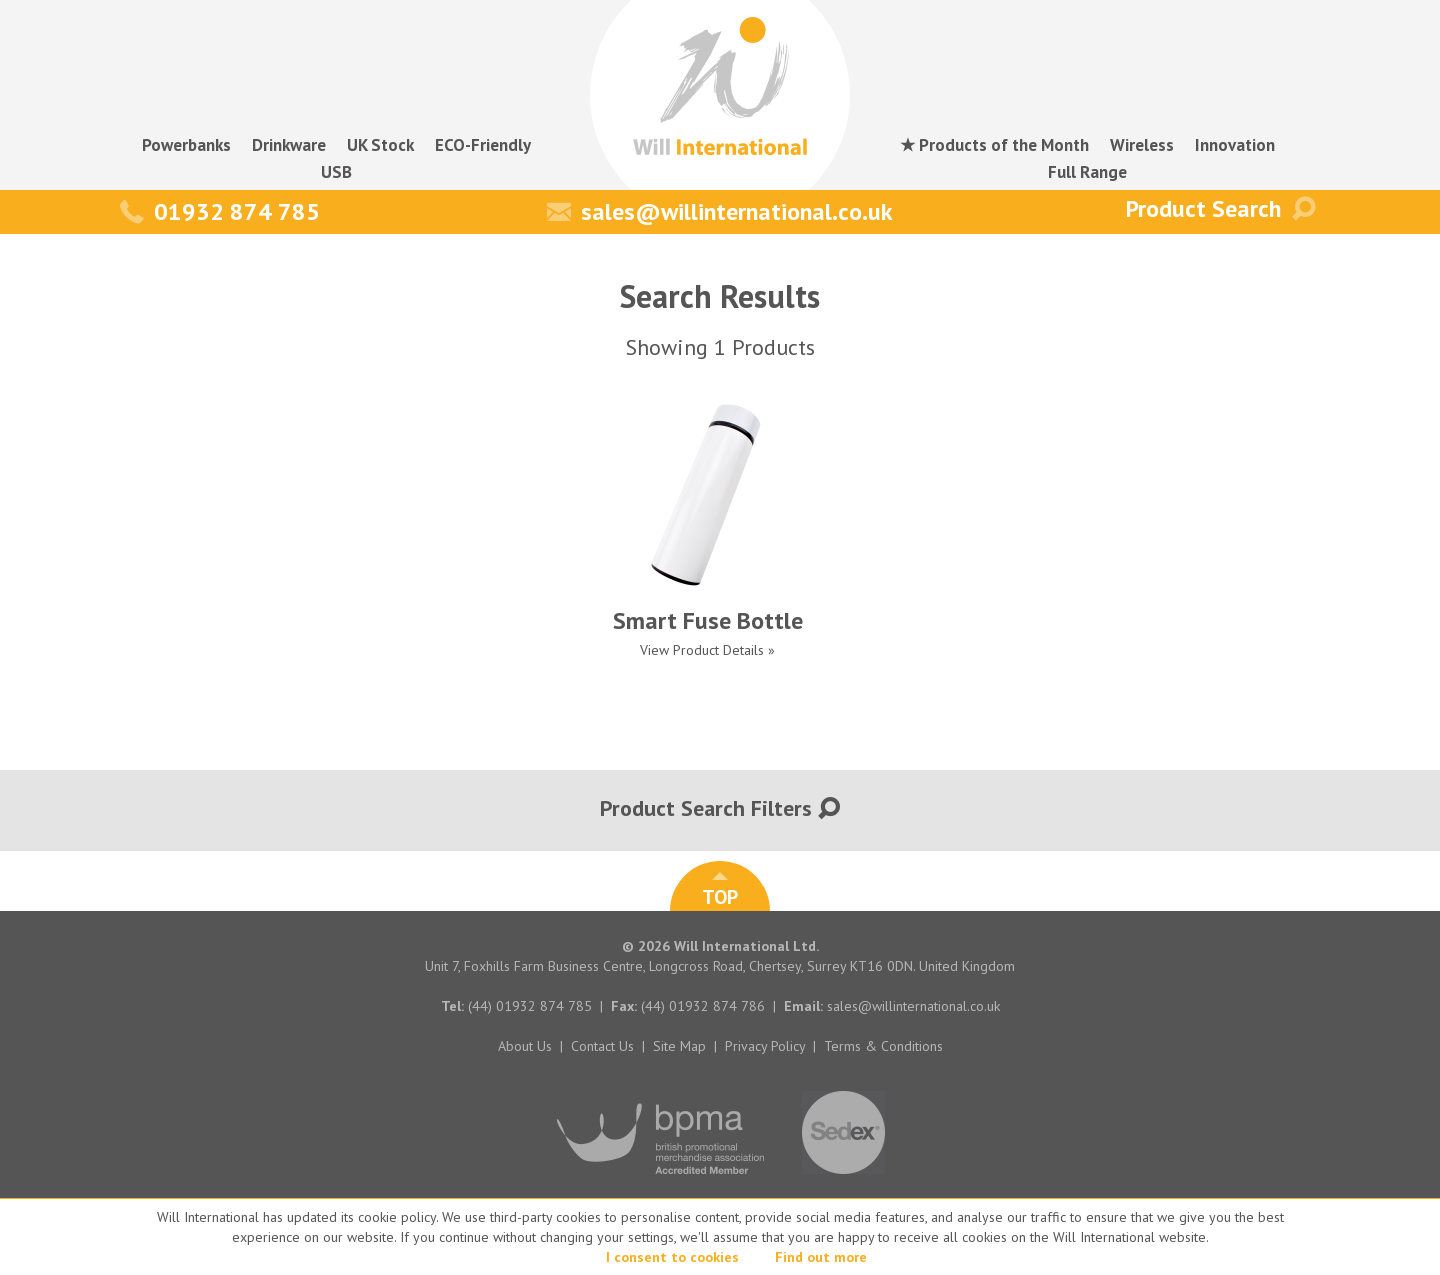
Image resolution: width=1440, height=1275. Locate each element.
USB (336, 172)
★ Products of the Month (994, 145)
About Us (525, 1046)
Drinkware (289, 145)
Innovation (1235, 145)
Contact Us (602, 1046)
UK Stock (380, 145)
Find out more (821, 1257)
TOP (720, 891)
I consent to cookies (672, 1257)
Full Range (1087, 172)
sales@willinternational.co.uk (720, 211)
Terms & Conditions (883, 1046)
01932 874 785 (220, 211)
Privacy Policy (765, 1046)
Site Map (679, 1046)
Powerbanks (186, 145)
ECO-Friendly (483, 145)
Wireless (1142, 145)
